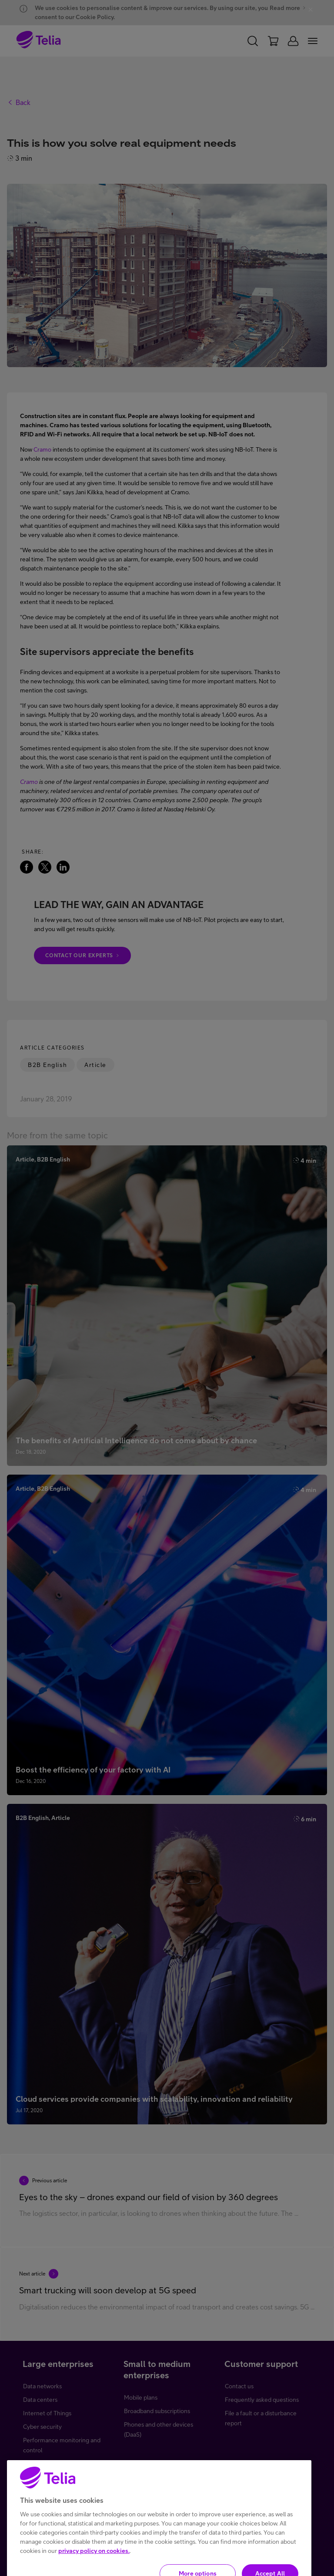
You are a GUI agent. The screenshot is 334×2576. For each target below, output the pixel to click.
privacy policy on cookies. (94, 2569)
